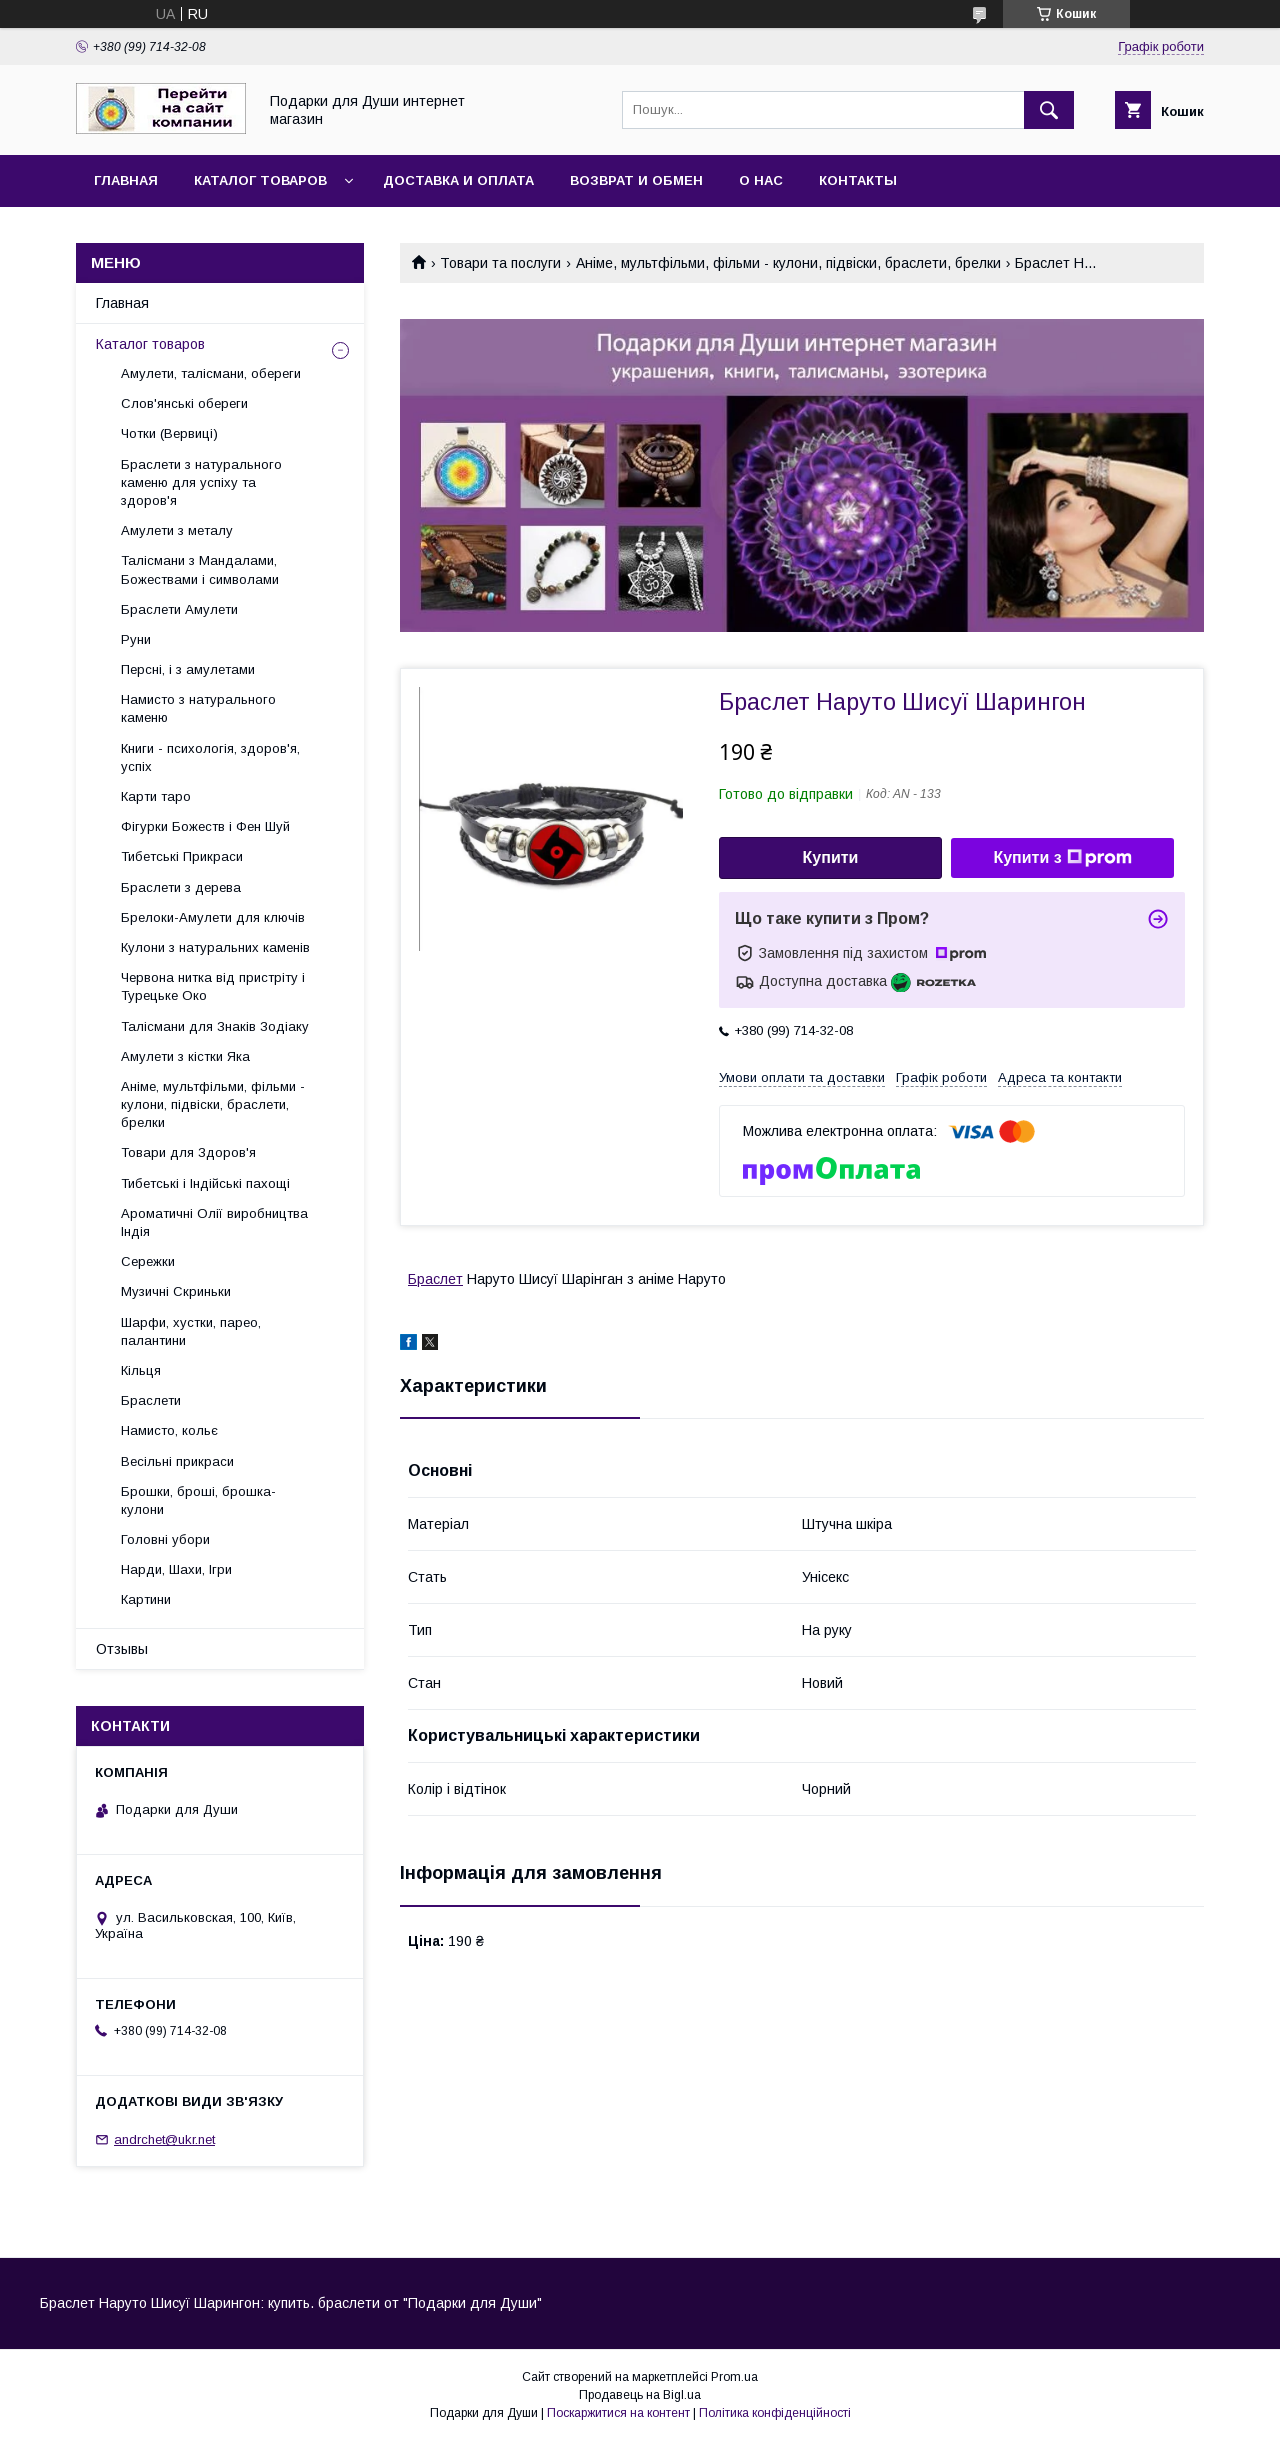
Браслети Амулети (179, 609)
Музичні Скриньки (176, 1291)
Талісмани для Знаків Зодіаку (215, 1026)
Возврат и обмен (636, 180)
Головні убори (165, 1539)
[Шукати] (1049, 110)
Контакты (858, 180)
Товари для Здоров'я (188, 1152)
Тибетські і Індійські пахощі (205, 1183)
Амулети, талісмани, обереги (211, 373)
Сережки (148, 1261)
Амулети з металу (177, 530)
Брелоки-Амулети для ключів (213, 917)
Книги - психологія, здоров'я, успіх (210, 757)
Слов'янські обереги (184, 403)
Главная (126, 180)
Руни (136, 639)
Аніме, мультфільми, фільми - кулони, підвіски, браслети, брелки (788, 263)
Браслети (151, 1400)
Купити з (1062, 858)
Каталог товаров (260, 180)
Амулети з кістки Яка (185, 1056)
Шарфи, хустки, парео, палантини (191, 1331)
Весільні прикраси (177, 1461)
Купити (831, 857)
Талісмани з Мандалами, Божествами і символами (200, 569)
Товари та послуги (500, 263)
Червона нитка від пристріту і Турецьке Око (213, 986)
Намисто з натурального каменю (198, 708)
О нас (761, 180)
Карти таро (156, 796)
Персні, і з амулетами (188, 669)
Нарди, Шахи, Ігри (176, 1569)
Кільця (141, 1370)
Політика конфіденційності (775, 2413)
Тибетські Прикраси (182, 856)
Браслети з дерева (181, 887)
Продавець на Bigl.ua (640, 2395)
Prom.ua (734, 2377)
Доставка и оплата (458, 180)
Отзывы (122, 1649)
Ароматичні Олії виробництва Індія (214, 1222)
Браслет (435, 1279)
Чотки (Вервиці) (169, 433)
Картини (146, 1599)
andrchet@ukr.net (164, 2139)
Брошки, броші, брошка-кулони (198, 1500)
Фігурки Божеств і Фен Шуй (205, 826)
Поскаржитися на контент (618, 2413)
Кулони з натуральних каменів (215, 947)
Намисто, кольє (169, 1430)
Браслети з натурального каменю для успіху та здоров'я (201, 482)
